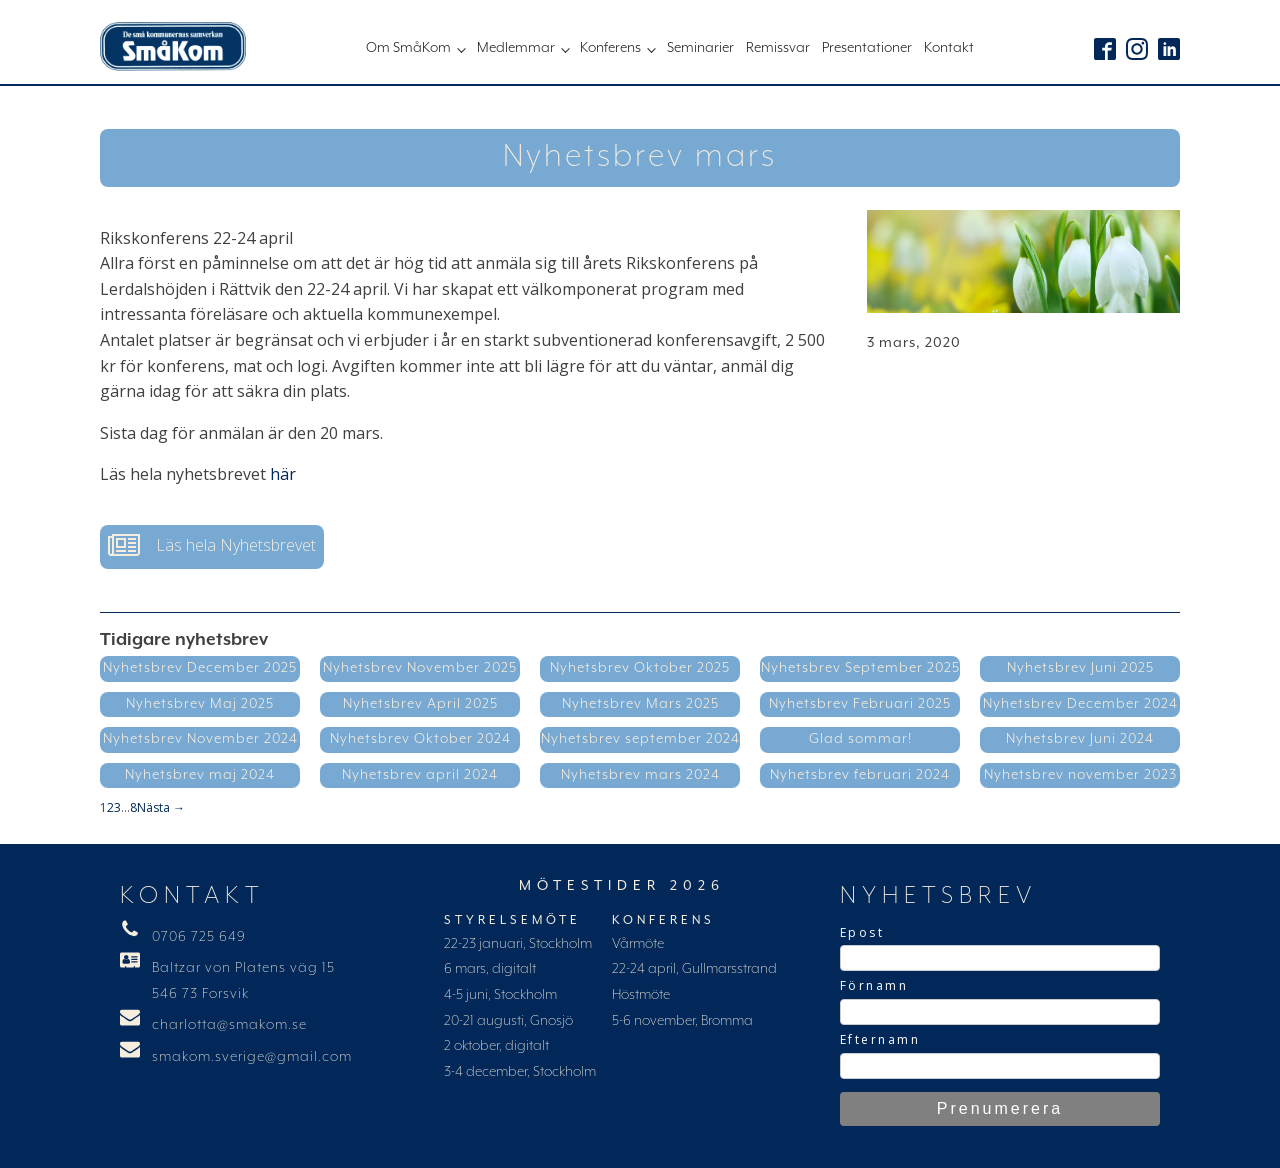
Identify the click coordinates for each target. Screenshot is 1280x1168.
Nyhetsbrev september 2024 (640, 739)
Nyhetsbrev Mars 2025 (640, 704)
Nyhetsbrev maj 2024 (200, 775)
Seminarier (700, 48)
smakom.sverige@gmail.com (252, 1057)
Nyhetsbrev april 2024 (420, 775)
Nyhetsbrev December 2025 (200, 668)
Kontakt (949, 48)
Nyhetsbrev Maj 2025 (200, 704)
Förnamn (874, 985)
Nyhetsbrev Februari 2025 (860, 704)
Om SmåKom (408, 48)
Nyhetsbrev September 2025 (860, 668)
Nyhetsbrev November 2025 (420, 668)
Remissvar (778, 48)
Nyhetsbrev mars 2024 (640, 775)
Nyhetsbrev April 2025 (420, 704)
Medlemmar (516, 48)
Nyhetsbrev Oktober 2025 (640, 668)
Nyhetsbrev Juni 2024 (1080, 739)
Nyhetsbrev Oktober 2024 (420, 739)
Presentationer (867, 48)
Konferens (610, 48)
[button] (212, 547)
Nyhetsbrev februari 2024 (860, 775)
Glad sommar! (860, 739)
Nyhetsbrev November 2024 (200, 739)
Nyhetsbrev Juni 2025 (1080, 668)
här (283, 474)
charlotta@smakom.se (229, 1025)
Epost (862, 932)
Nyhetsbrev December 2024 (1080, 704)
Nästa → (161, 807)
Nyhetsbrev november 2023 (1080, 775)
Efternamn (880, 1039)
